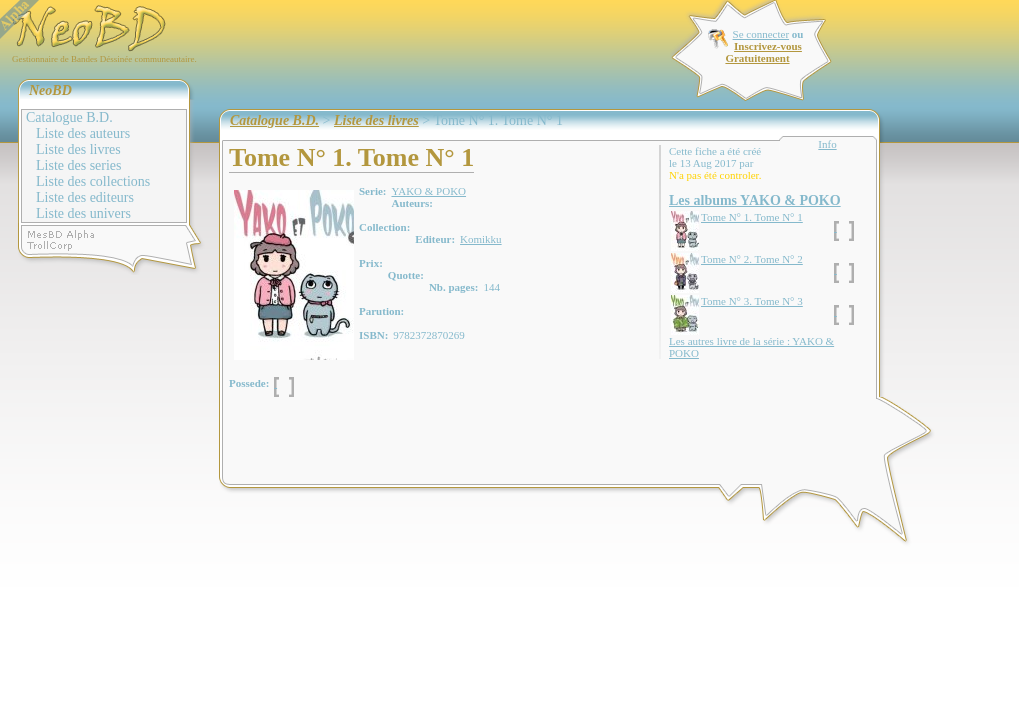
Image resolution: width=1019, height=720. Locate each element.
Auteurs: (412, 203)
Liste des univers (83, 213)
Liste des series (79, 165)
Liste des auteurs (83, 133)
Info (827, 144)
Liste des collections (93, 181)
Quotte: (406, 275)
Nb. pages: (454, 287)
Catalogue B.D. (69, 117)
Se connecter (761, 34)
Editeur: (435, 239)
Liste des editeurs (85, 197)
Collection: (384, 227)
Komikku (481, 239)
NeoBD (50, 90)
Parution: (381, 311)
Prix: (371, 263)
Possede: (249, 383)
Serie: (372, 191)
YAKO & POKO (428, 191)
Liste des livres (78, 149)
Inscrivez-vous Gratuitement (763, 52)
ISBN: (373, 335)
